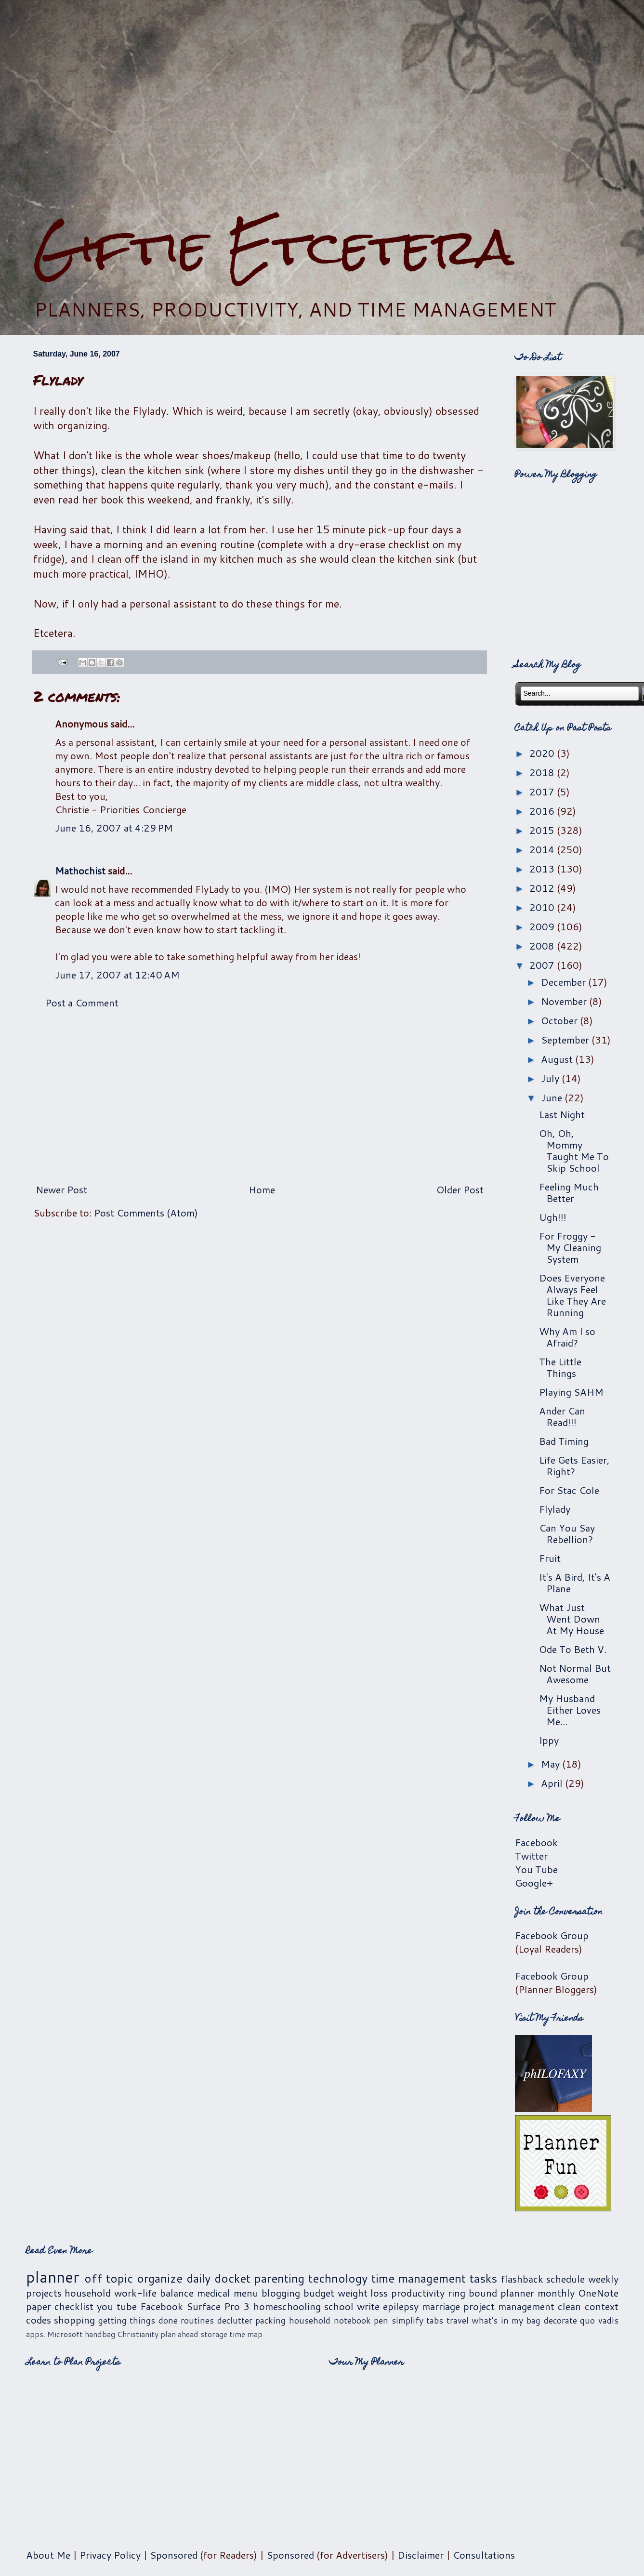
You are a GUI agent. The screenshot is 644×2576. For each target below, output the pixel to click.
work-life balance (154, 2292)
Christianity (137, 2333)
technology (338, 2278)
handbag (100, 2333)
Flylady (554, 1509)
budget (318, 2292)
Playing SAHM (571, 1392)
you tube (117, 2306)
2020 (543, 753)
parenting (279, 2278)
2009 (543, 926)
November (565, 1001)
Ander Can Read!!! (562, 1416)
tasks (483, 2278)
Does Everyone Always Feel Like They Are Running (572, 1295)
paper (38, 2306)
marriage (441, 2306)
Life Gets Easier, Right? (574, 1465)
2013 (543, 868)
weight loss (363, 2292)
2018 (543, 772)
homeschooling (287, 2306)
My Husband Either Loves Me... (570, 1709)
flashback (522, 2278)
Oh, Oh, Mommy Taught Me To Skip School (574, 1150)
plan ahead (179, 2333)
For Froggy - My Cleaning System (570, 1247)
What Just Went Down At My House (571, 1618)
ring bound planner (491, 2292)
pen (381, 2320)
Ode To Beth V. (572, 1649)
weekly (603, 2278)
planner (52, 2276)
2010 (543, 907)
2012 (543, 888)
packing (270, 2320)
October (560, 1020)
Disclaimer (420, 2555)
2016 (543, 811)
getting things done (138, 2320)
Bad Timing (564, 1441)
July (551, 1078)
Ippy (549, 1740)
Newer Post (61, 1189)
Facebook (536, 1842)
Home (262, 1189)
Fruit (550, 1558)
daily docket (218, 2278)
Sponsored (173, 2555)
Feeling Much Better (569, 1192)
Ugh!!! (552, 1217)
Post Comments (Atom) (146, 1212)
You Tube (536, 1869)
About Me (48, 2555)
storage (213, 2333)
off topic (108, 2278)
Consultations (484, 2555)
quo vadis (599, 2320)
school (339, 2306)
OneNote (598, 2292)
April (553, 1783)
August (558, 1059)
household (88, 2292)
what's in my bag (506, 2320)
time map (246, 2333)
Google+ (534, 1882)
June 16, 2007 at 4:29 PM (114, 827)
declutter (234, 2320)
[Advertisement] (322, 108)
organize (160, 2278)
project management (508, 2306)
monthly (556, 2292)
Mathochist (80, 870)
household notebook (330, 2320)
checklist (73, 2306)
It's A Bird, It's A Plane (574, 1582)
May (551, 1763)
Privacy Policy (110, 2555)
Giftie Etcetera (273, 247)
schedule (565, 2278)
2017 (543, 791)
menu (246, 2292)
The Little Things (560, 1367)
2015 (543, 830)
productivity (418, 2292)
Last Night (562, 1114)
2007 (543, 965)
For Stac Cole (569, 1490)
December (564, 982)
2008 (543, 945)
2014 (543, 849)
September (566, 1039)
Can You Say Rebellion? (567, 1533)
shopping (74, 2319)
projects (44, 2292)
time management (418, 2278)
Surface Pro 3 (218, 2306)
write (368, 2306)
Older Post (460, 1189)
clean (569, 2306)
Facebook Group (552, 1935)
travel (458, 2320)
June (553, 1097)
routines (197, 2320)
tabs (434, 2320)
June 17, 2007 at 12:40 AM (117, 974)
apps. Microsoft (54, 2333)
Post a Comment (81, 1002)
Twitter (531, 1856)
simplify (407, 2320)
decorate (560, 2320)
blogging (281, 2292)
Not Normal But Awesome (575, 1673)
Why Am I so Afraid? (567, 1336)
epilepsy (401, 2306)
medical (213, 2292)
